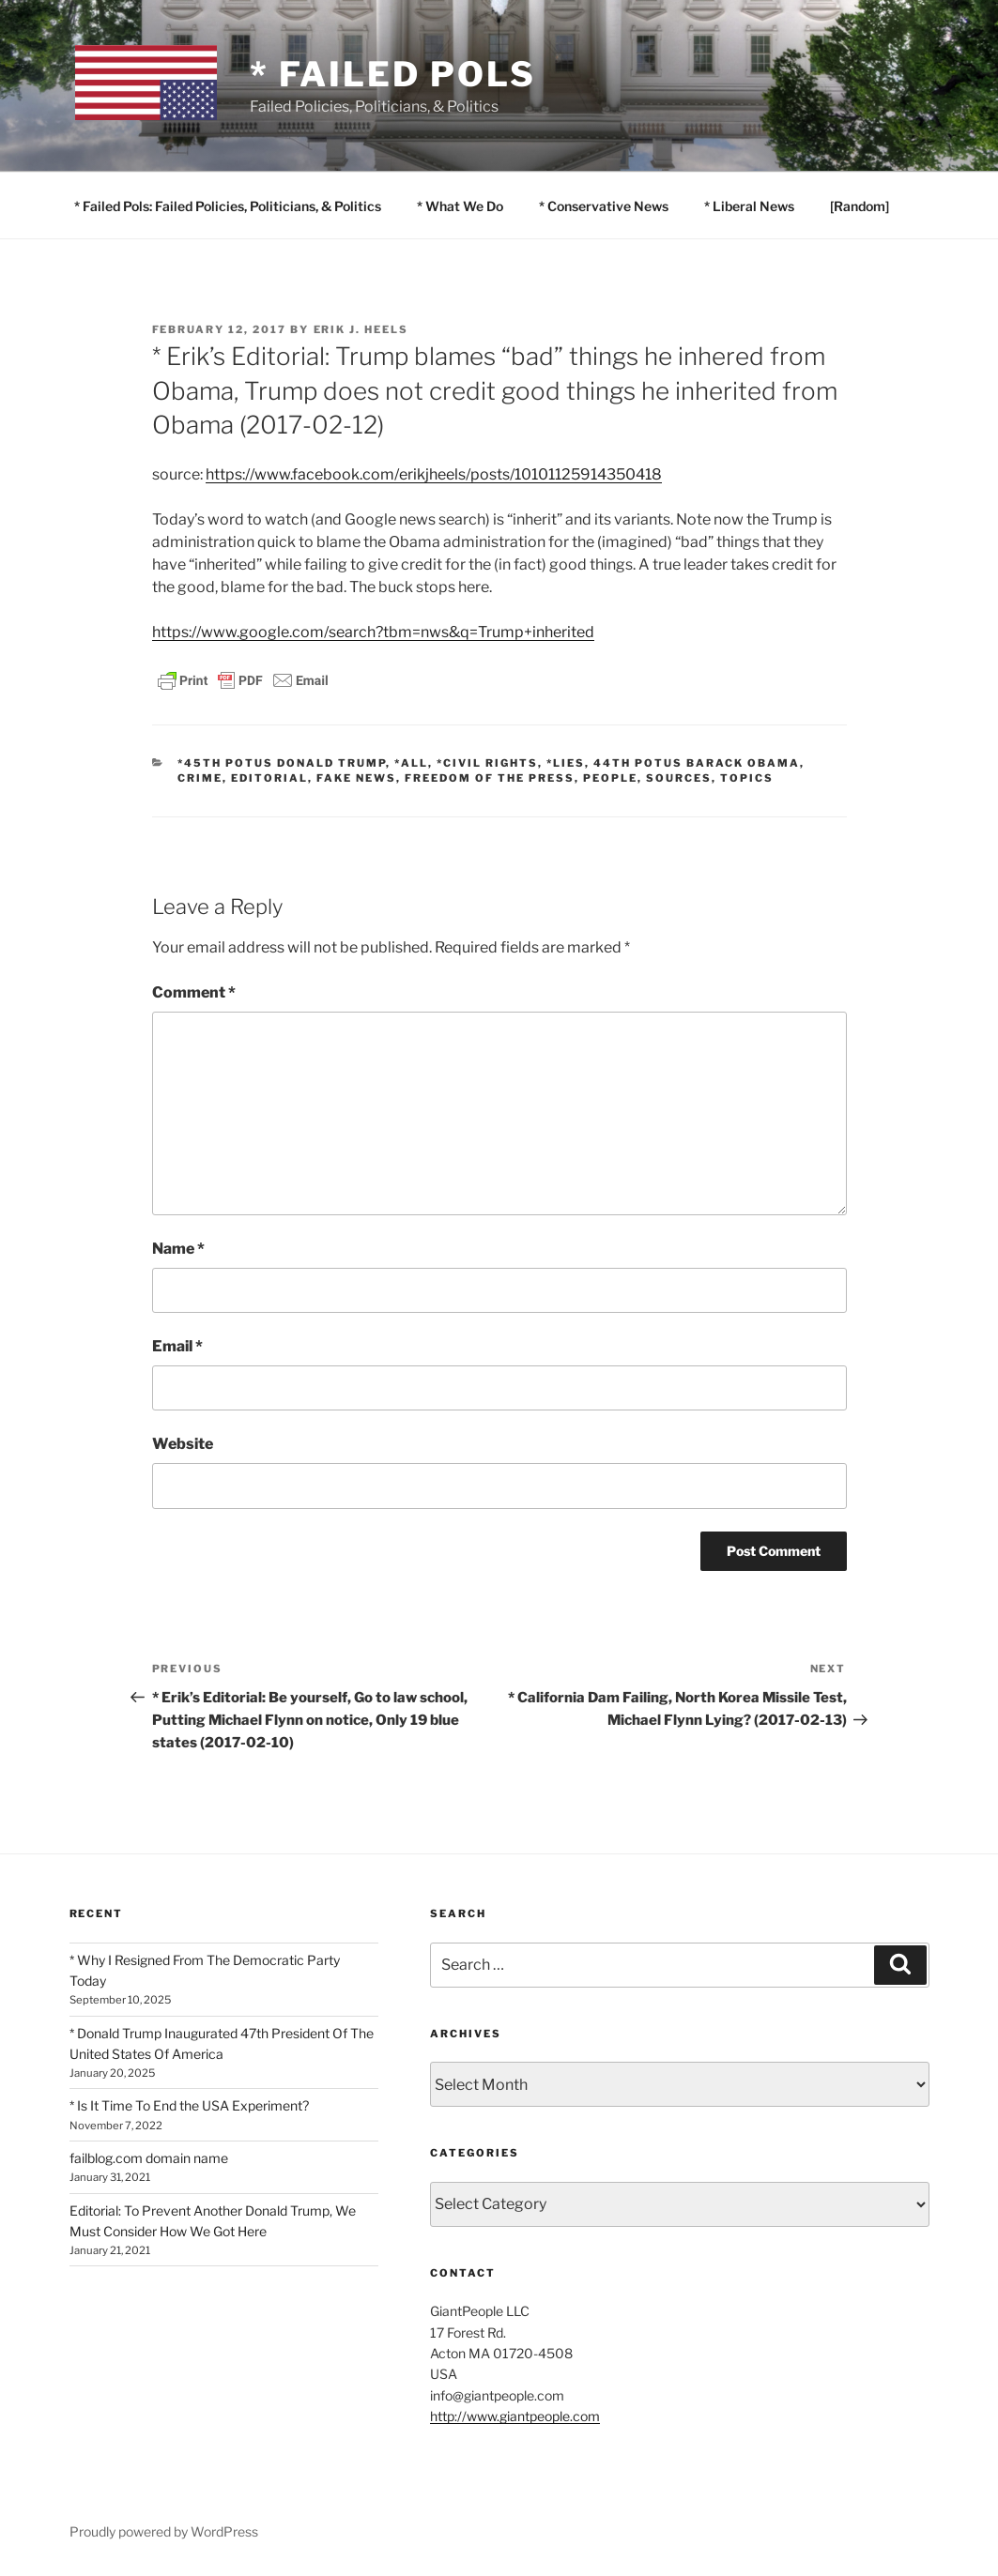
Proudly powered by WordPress (163, 2531)
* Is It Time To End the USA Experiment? (189, 2105)
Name (178, 1249)
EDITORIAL (269, 778)
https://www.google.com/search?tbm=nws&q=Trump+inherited (373, 632)
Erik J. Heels (361, 329)
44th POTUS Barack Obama (696, 763)
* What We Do (460, 206)
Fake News (356, 778)
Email (177, 1346)
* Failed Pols (393, 74)
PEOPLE (610, 778)
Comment (194, 992)
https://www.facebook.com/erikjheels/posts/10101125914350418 (434, 474)
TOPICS (747, 778)
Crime (200, 778)
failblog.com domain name (148, 2158)
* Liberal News (749, 206)
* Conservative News (603, 206)
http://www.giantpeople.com (515, 2416)
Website (182, 1444)
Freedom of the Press (490, 778)
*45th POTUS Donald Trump (281, 763)
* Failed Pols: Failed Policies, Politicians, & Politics (227, 206)
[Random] (859, 206)
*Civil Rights (487, 763)
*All (411, 763)
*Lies (565, 763)
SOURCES (679, 778)
